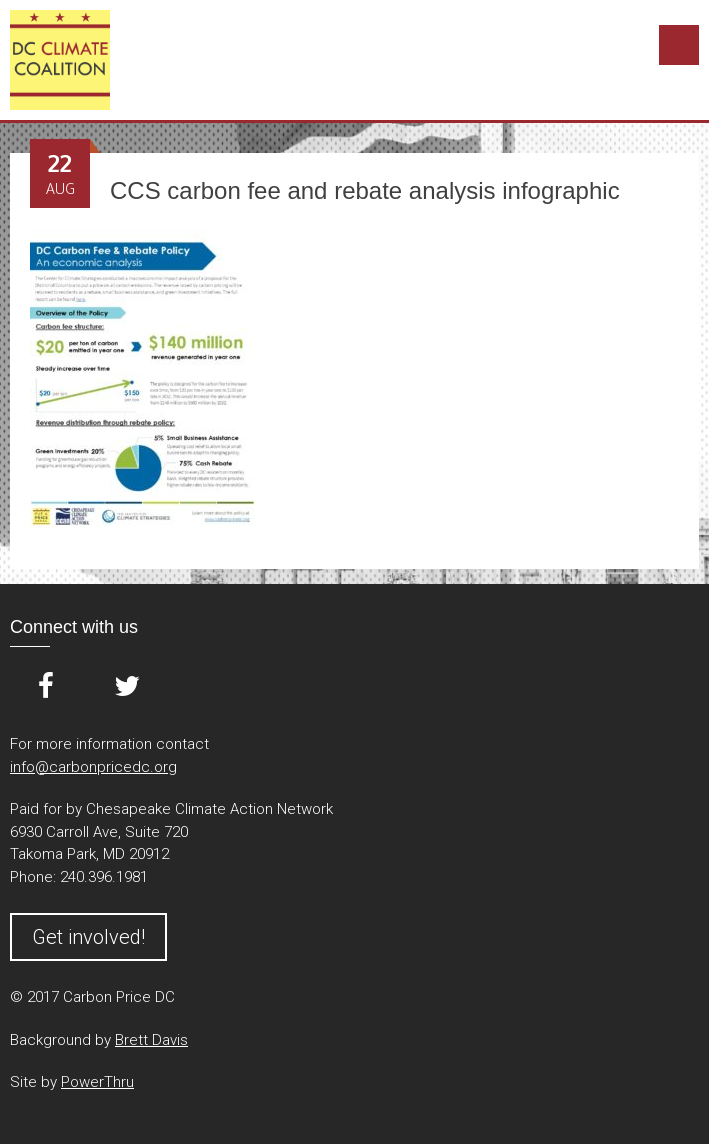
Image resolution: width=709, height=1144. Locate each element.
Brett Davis (151, 1040)
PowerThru (97, 1082)
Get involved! (88, 937)
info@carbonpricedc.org (93, 767)
